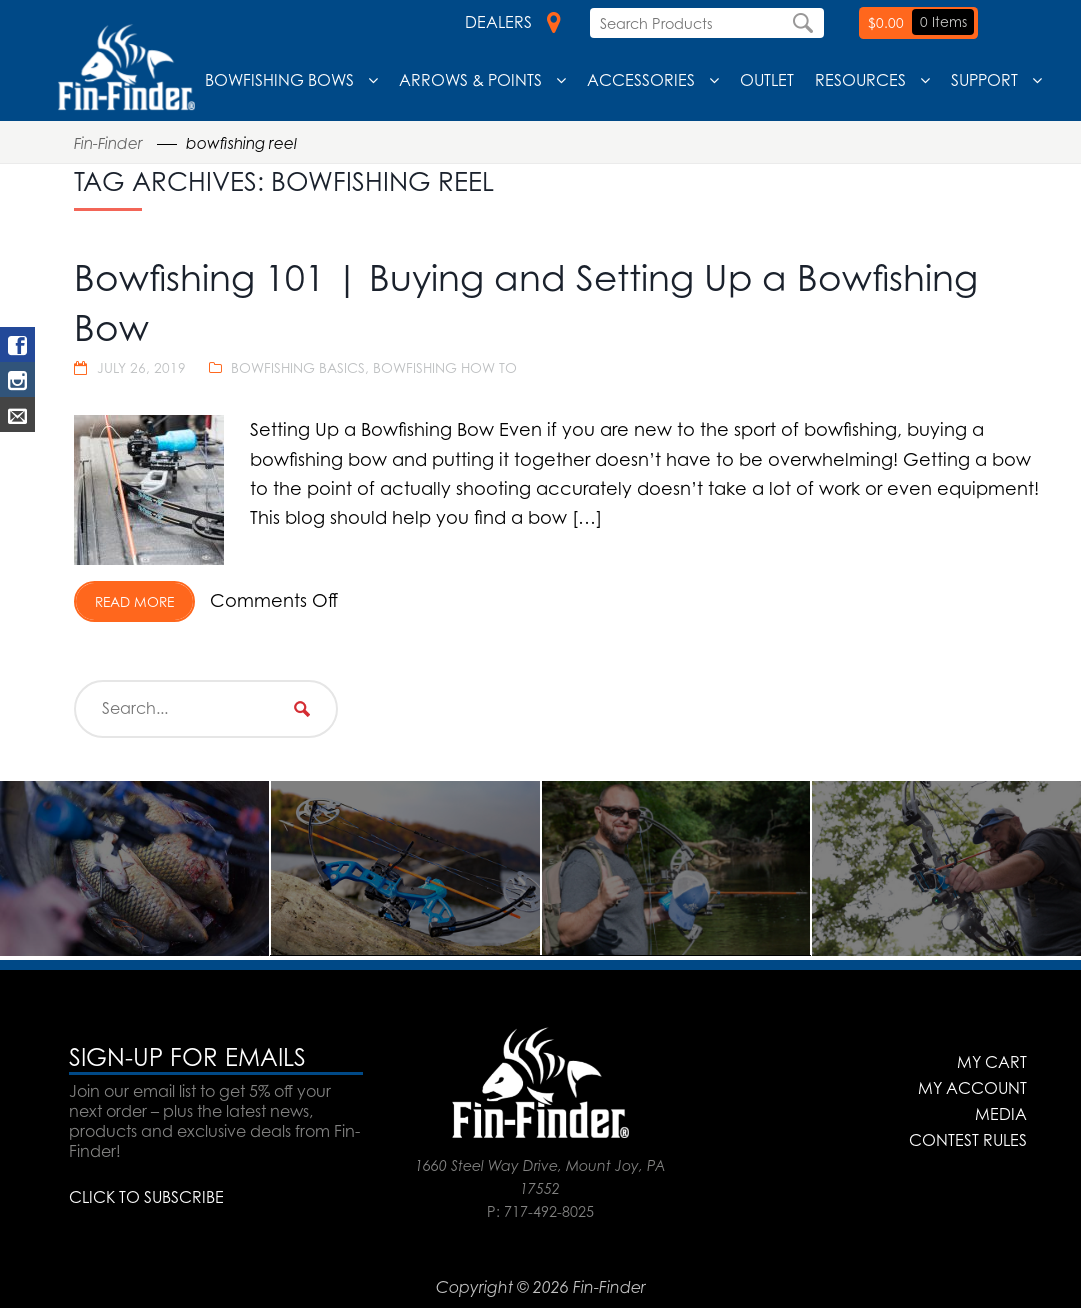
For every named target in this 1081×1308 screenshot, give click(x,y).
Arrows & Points (470, 80)
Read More (134, 601)
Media (1001, 1114)
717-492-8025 (549, 1211)
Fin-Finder (108, 143)
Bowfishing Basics (298, 367)
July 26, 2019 (141, 367)
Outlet (767, 80)
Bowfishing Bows (279, 80)
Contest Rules (968, 1140)
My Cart (992, 1062)
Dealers (513, 22)
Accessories (641, 80)
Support (984, 80)
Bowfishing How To (445, 367)
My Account (972, 1088)
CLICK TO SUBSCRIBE (146, 1197)
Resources (860, 80)
